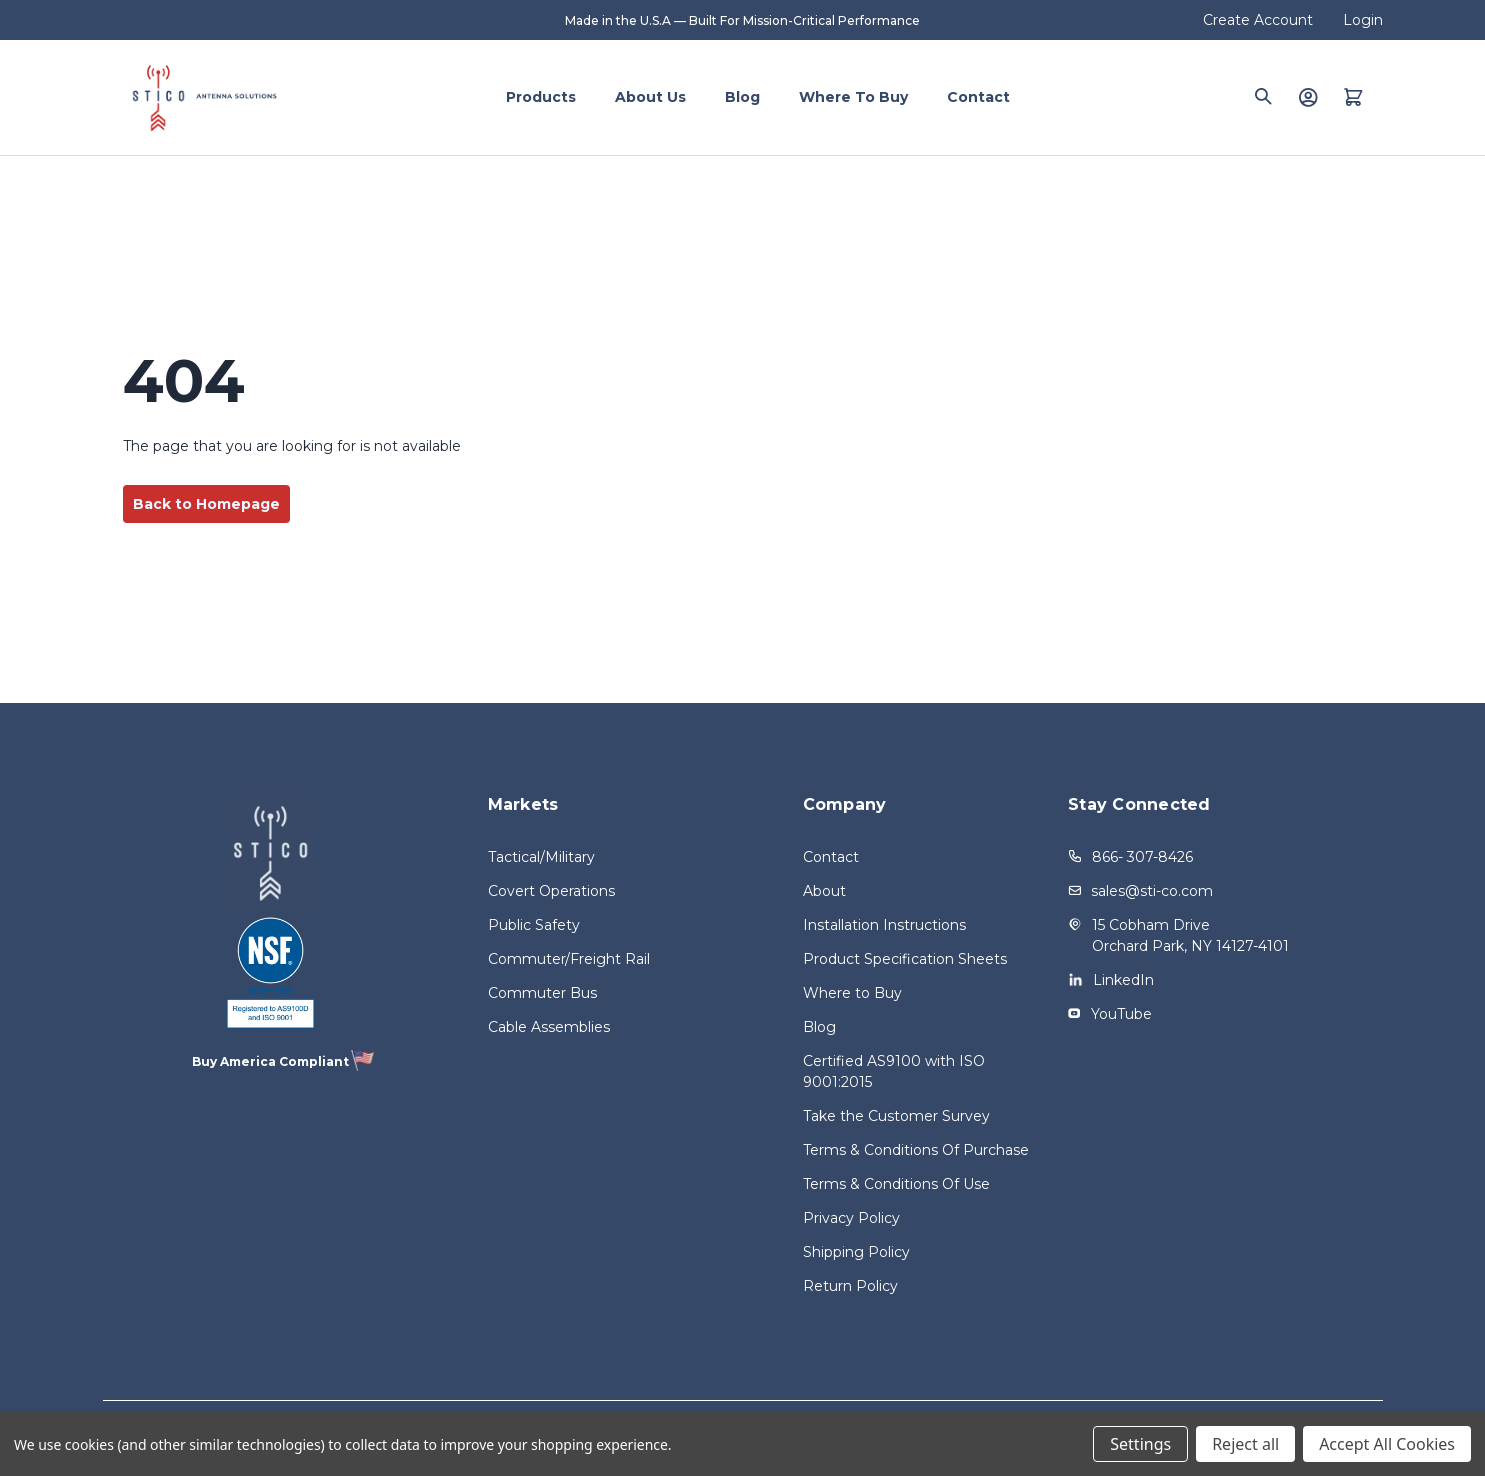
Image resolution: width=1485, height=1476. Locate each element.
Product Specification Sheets (905, 959)
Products (541, 97)
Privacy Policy (851, 1218)
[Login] (1308, 97)
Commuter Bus (542, 993)
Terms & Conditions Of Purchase (916, 1150)
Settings (1140, 1444)
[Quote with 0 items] (1353, 97)
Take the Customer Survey (896, 1116)
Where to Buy (853, 97)
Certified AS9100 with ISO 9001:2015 (894, 1071)
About (824, 891)
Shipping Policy (856, 1252)
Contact (978, 97)
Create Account (1258, 20)
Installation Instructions (884, 925)
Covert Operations (551, 891)
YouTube (1121, 1014)
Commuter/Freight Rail (569, 959)
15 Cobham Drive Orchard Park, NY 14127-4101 (1190, 935)
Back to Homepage (206, 504)
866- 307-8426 (1142, 857)
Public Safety (534, 925)
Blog (742, 97)
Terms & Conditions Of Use (896, 1184)
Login (1363, 20)
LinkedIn (1123, 980)
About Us (650, 97)
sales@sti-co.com (1152, 891)
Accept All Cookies (1387, 1444)
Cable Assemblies (549, 1027)
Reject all (1245, 1444)
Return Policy (850, 1286)
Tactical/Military (541, 857)
